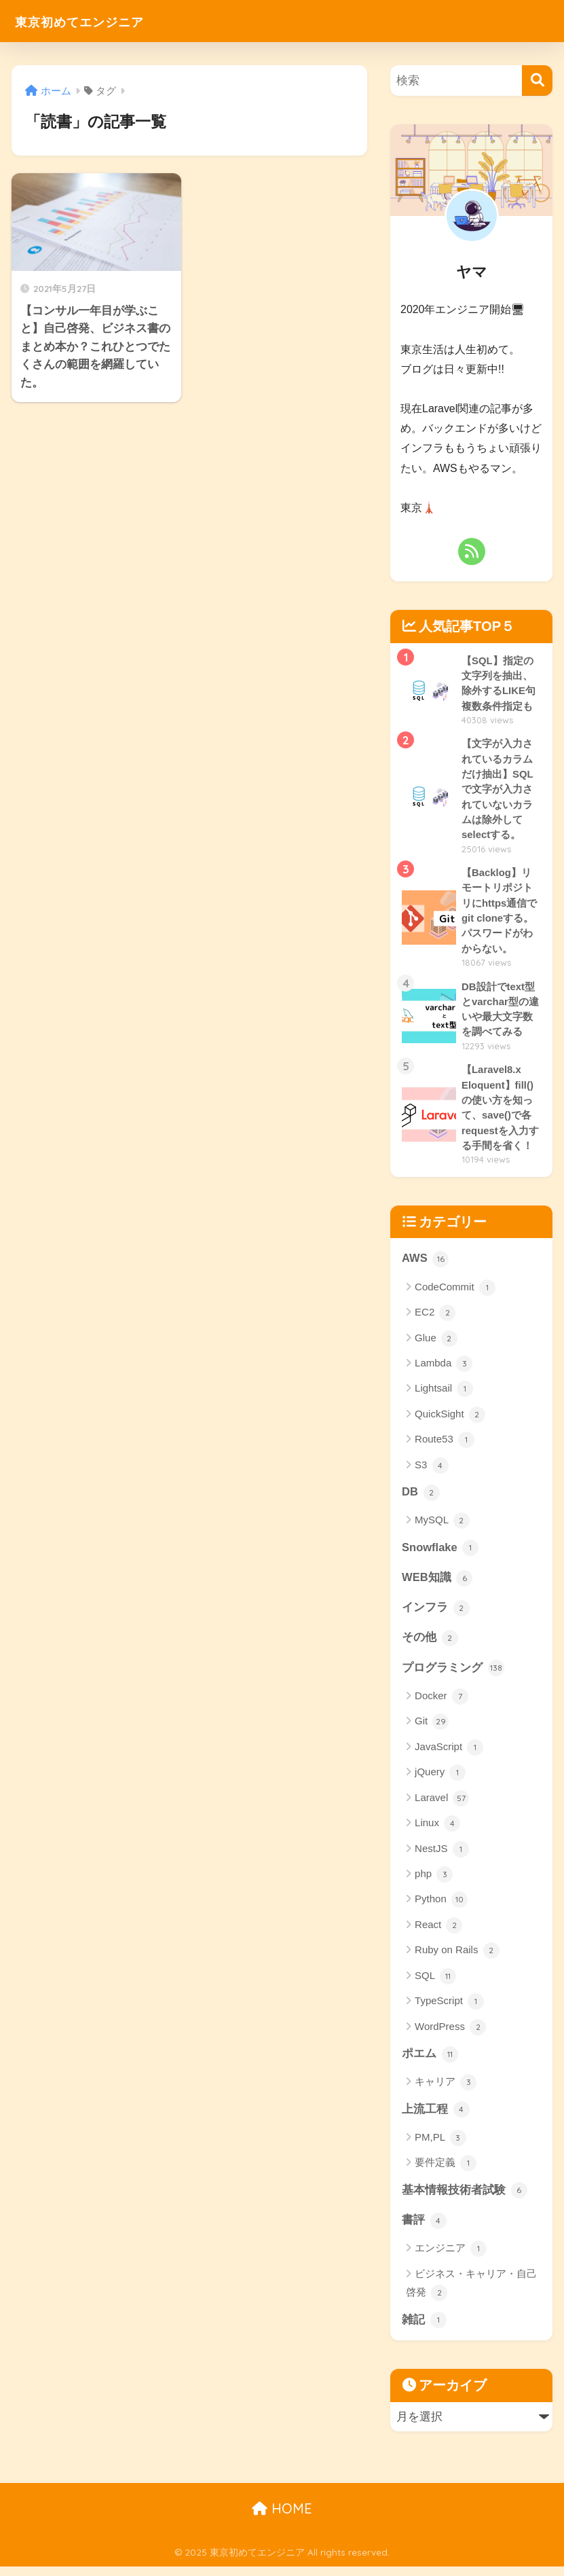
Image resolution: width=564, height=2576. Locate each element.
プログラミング (453, 1676)
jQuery (440, 1781)
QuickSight (450, 1421)
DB (421, 1499)
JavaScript (449, 1755)
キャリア (445, 2091)
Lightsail (444, 1395)
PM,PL (440, 2147)
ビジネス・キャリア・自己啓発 (471, 2293)
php (434, 1882)
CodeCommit (455, 1294)
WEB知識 (437, 1585)
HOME (282, 2518)
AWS (425, 1265)
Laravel (442, 1806)
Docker (441, 1705)
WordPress (450, 2035)
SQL (435, 1984)
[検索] (537, 80)
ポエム (430, 2062)
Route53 (444, 1446)
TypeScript (449, 2009)
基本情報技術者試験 (464, 2200)
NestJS (442, 1857)
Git (432, 1730)
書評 (424, 2229)
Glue (436, 1345)
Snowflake (441, 1554)
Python (441, 1908)
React (438, 1933)
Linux (437, 1832)
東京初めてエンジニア (99, 21)
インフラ (436, 1616)
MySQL (442, 1527)
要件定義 (445, 2172)
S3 (432, 1472)
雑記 (424, 2329)
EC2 (435, 1319)
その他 (430, 1645)
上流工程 (436, 2118)
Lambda (443, 1370)
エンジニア (451, 2258)
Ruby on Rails (457, 1959)
